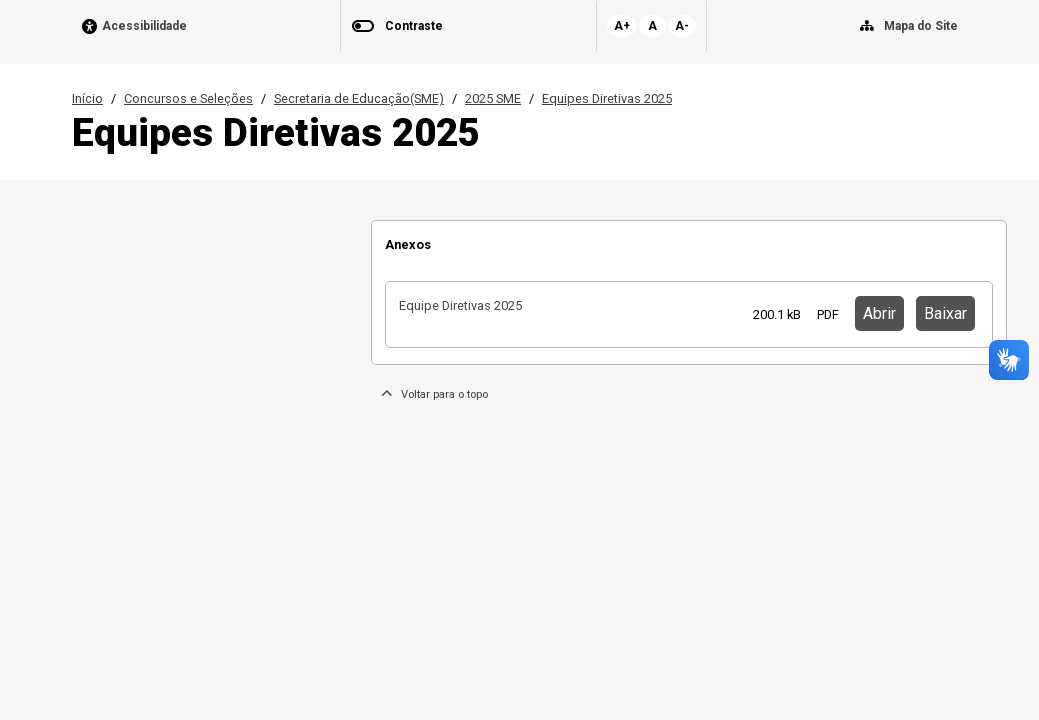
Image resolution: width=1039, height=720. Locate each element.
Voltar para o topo (434, 394)
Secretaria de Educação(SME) (359, 98)
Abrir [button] (879, 313)
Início (87, 98)
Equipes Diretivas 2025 (607, 98)
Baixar (945, 313)
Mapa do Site (921, 26)
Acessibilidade (144, 26)
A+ (622, 26)
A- (682, 26)
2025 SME (493, 98)
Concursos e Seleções (188, 98)
